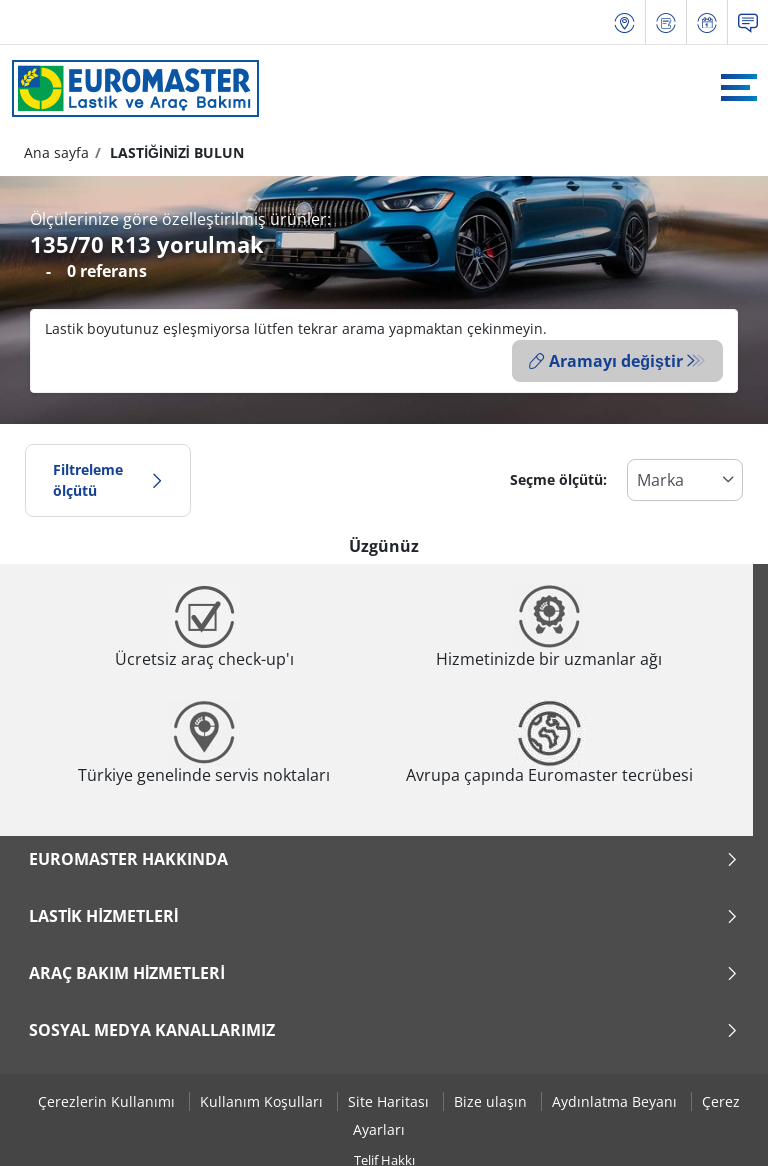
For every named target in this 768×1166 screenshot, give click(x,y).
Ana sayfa (56, 152)
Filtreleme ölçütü (108, 478)
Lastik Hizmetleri (384, 914)
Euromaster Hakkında (384, 857)
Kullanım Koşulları (263, 1100)
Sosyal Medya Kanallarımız (384, 1028)
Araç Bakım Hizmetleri (384, 971)
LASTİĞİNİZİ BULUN (174, 152)
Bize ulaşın (492, 1100)
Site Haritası (390, 1100)
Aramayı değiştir (606, 361)
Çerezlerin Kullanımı (108, 1100)
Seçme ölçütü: (558, 478)
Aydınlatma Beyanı (616, 1100)
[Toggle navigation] (739, 87)
